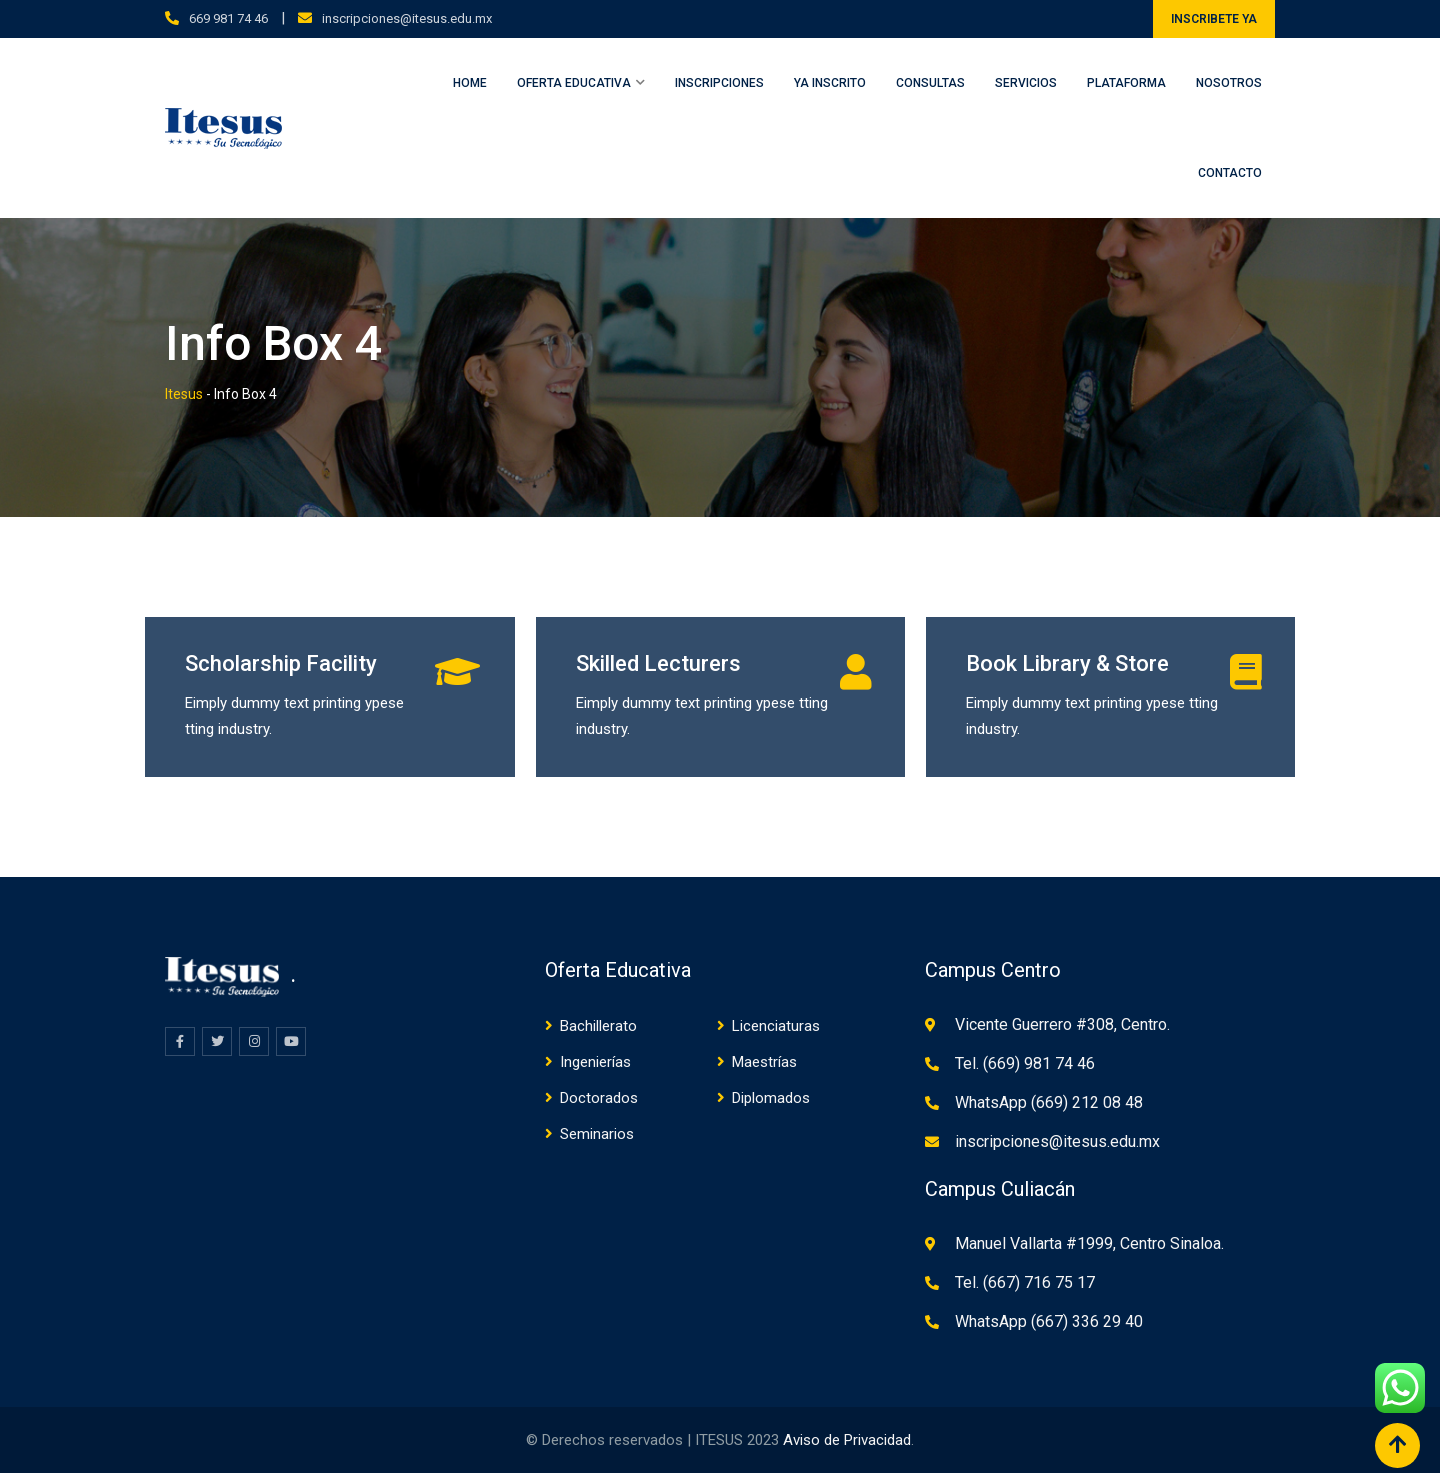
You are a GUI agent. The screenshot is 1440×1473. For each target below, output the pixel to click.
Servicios (1026, 83)
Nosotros (1229, 83)
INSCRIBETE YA (1214, 19)
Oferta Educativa (574, 83)
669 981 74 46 (228, 18)
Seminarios (597, 1134)
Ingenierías (595, 1062)
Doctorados (599, 1098)
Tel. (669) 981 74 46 (1025, 1063)
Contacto (1230, 173)
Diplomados (771, 1098)
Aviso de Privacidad (847, 1440)
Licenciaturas (776, 1026)
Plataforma (1126, 83)
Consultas (930, 83)
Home (470, 83)
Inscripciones (719, 83)
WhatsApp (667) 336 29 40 (1049, 1321)
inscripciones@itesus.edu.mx (407, 18)
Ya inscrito (830, 83)
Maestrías (764, 1062)
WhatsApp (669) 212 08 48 (1049, 1102)
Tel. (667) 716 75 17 (1025, 1282)
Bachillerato (598, 1026)
